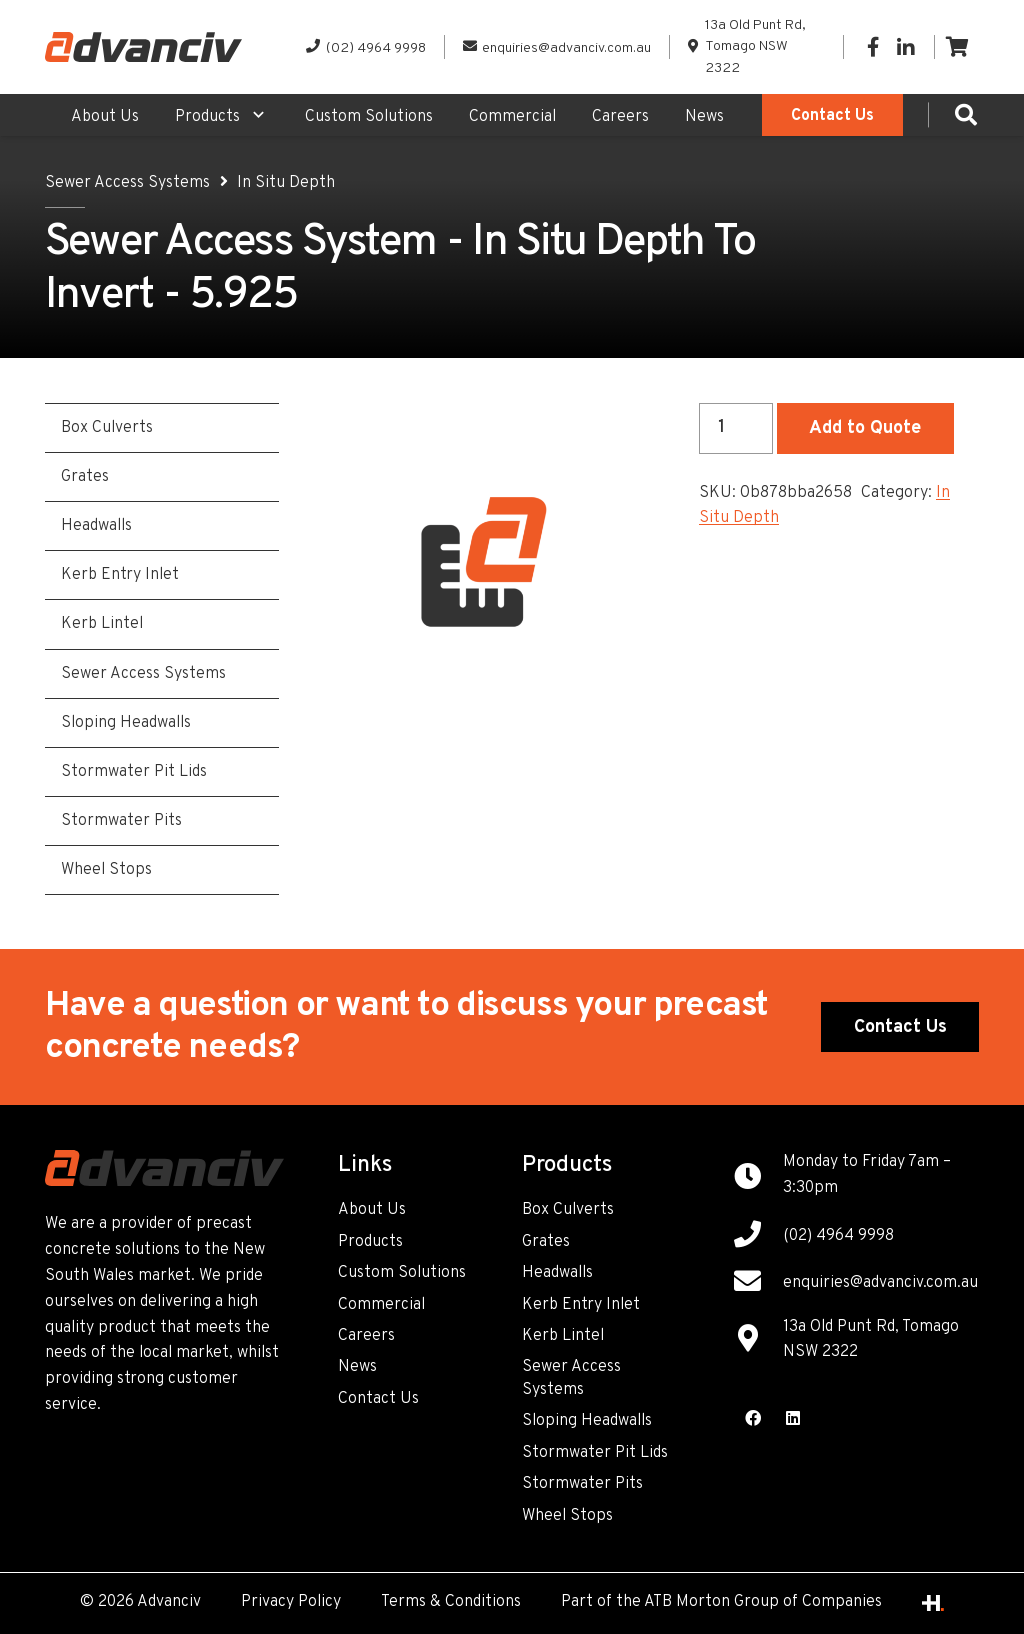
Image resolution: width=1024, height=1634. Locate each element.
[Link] (143, 47)
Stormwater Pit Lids (595, 1453)
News (357, 1367)
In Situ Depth (286, 183)
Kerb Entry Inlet (581, 1305)
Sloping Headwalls (587, 1421)
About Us (372, 1210)
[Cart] (957, 47)
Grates (546, 1242)
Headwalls (557, 1273)
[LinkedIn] (905, 47)
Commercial (381, 1305)
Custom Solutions (402, 1273)
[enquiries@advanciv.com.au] (758, 1284)
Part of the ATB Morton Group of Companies (721, 1602)
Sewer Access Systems (127, 183)
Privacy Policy (291, 1602)
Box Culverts (568, 1210)
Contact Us (378, 1399)
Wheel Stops (567, 1516)
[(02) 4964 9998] (758, 1237)
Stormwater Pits (582, 1484)
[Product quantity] (736, 428)
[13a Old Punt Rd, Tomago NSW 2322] (758, 1341)
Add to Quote (865, 428)
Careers (366, 1336)
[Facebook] (873, 47)
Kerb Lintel (563, 1336)
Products (370, 1242)
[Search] (966, 115)
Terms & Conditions (451, 1602)
